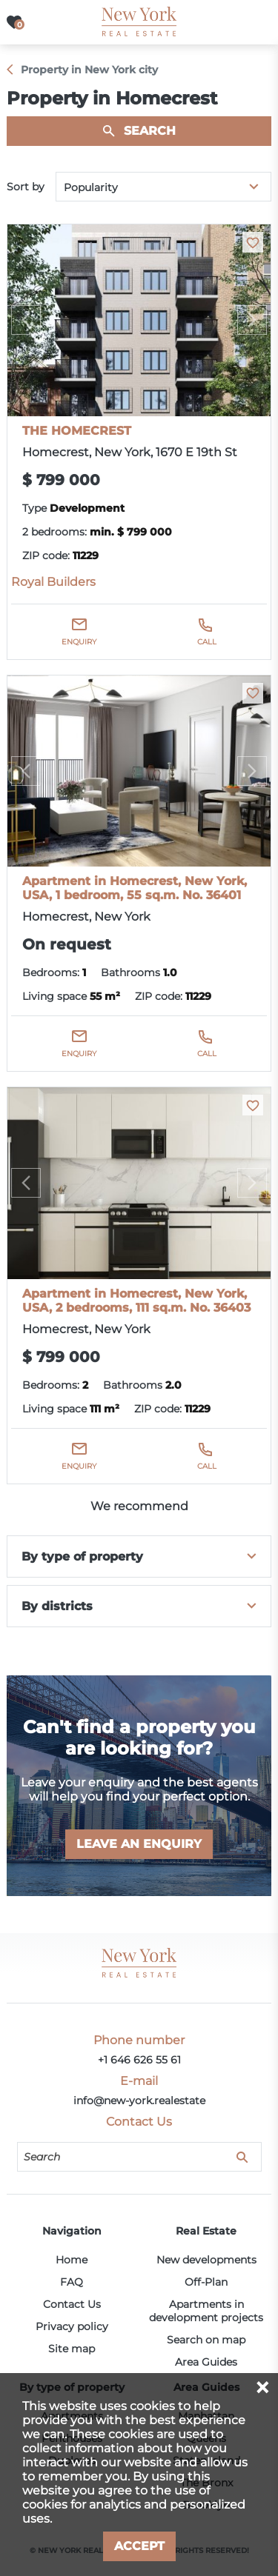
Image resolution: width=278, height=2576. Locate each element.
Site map (71, 2348)
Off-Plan (206, 2282)
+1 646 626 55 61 (139, 2059)
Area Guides (206, 2362)
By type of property (82, 1556)
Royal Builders (53, 582)
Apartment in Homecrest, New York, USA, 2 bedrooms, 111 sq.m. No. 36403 (136, 1301)
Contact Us (72, 2304)
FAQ (71, 2282)
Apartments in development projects (206, 2311)
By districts (57, 1606)
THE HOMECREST (76, 431)
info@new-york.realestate (139, 2100)
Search (150, 131)
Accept (139, 2546)
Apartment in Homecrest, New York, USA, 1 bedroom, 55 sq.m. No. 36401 (134, 888)
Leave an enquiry (139, 1844)
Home (71, 2259)
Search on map (206, 2339)
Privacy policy (72, 2326)
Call (206, 642)
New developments (206, 2259)
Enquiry (79, 642)
